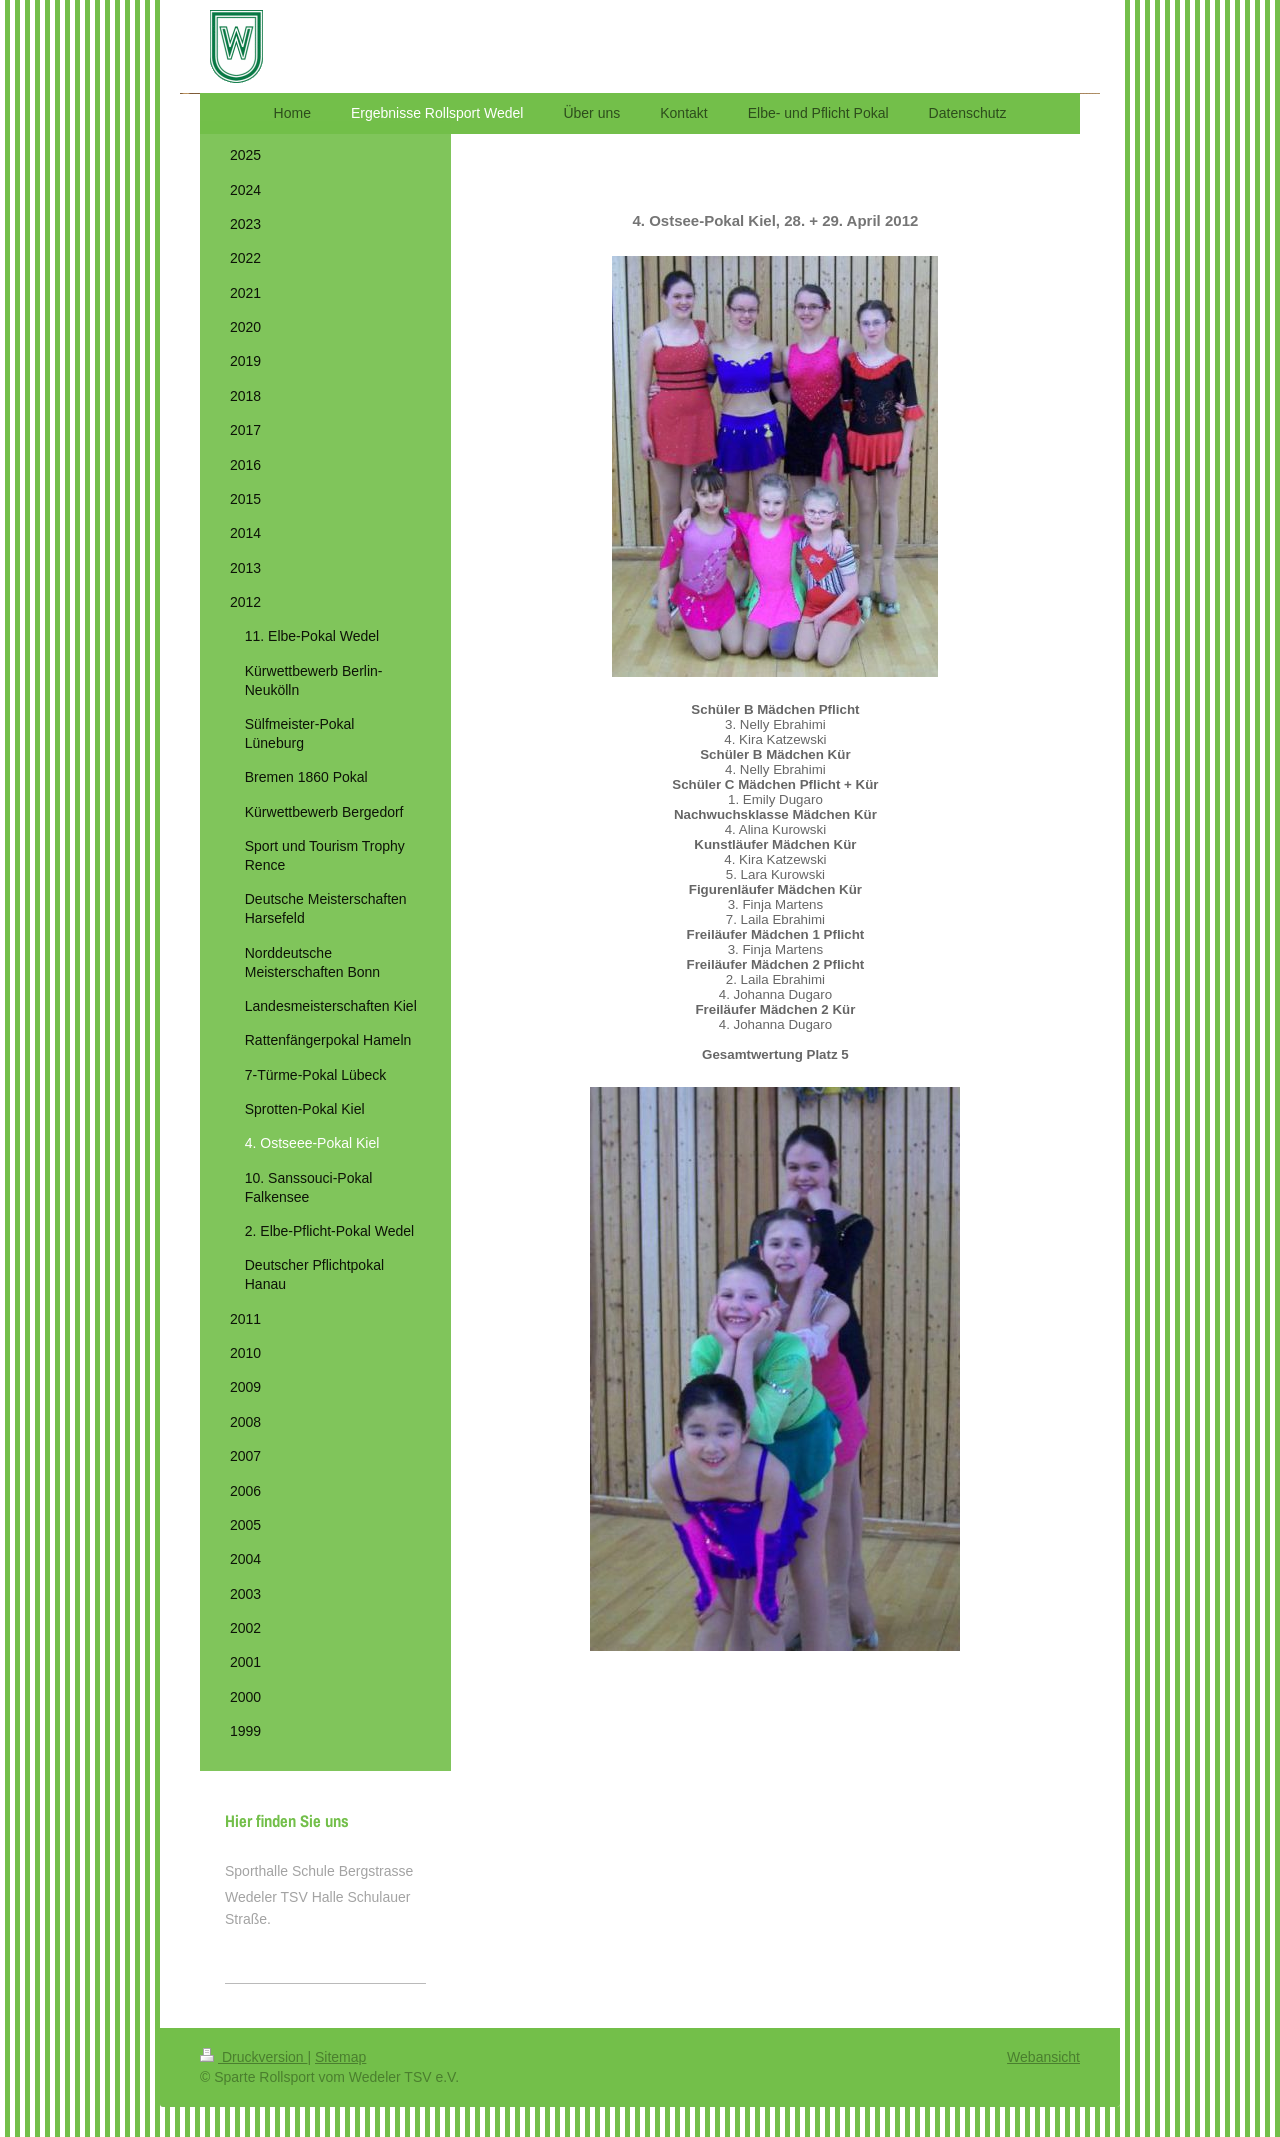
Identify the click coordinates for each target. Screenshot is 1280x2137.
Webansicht (1043, 2057)
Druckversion (253, 2057)
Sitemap (340, 2057)
